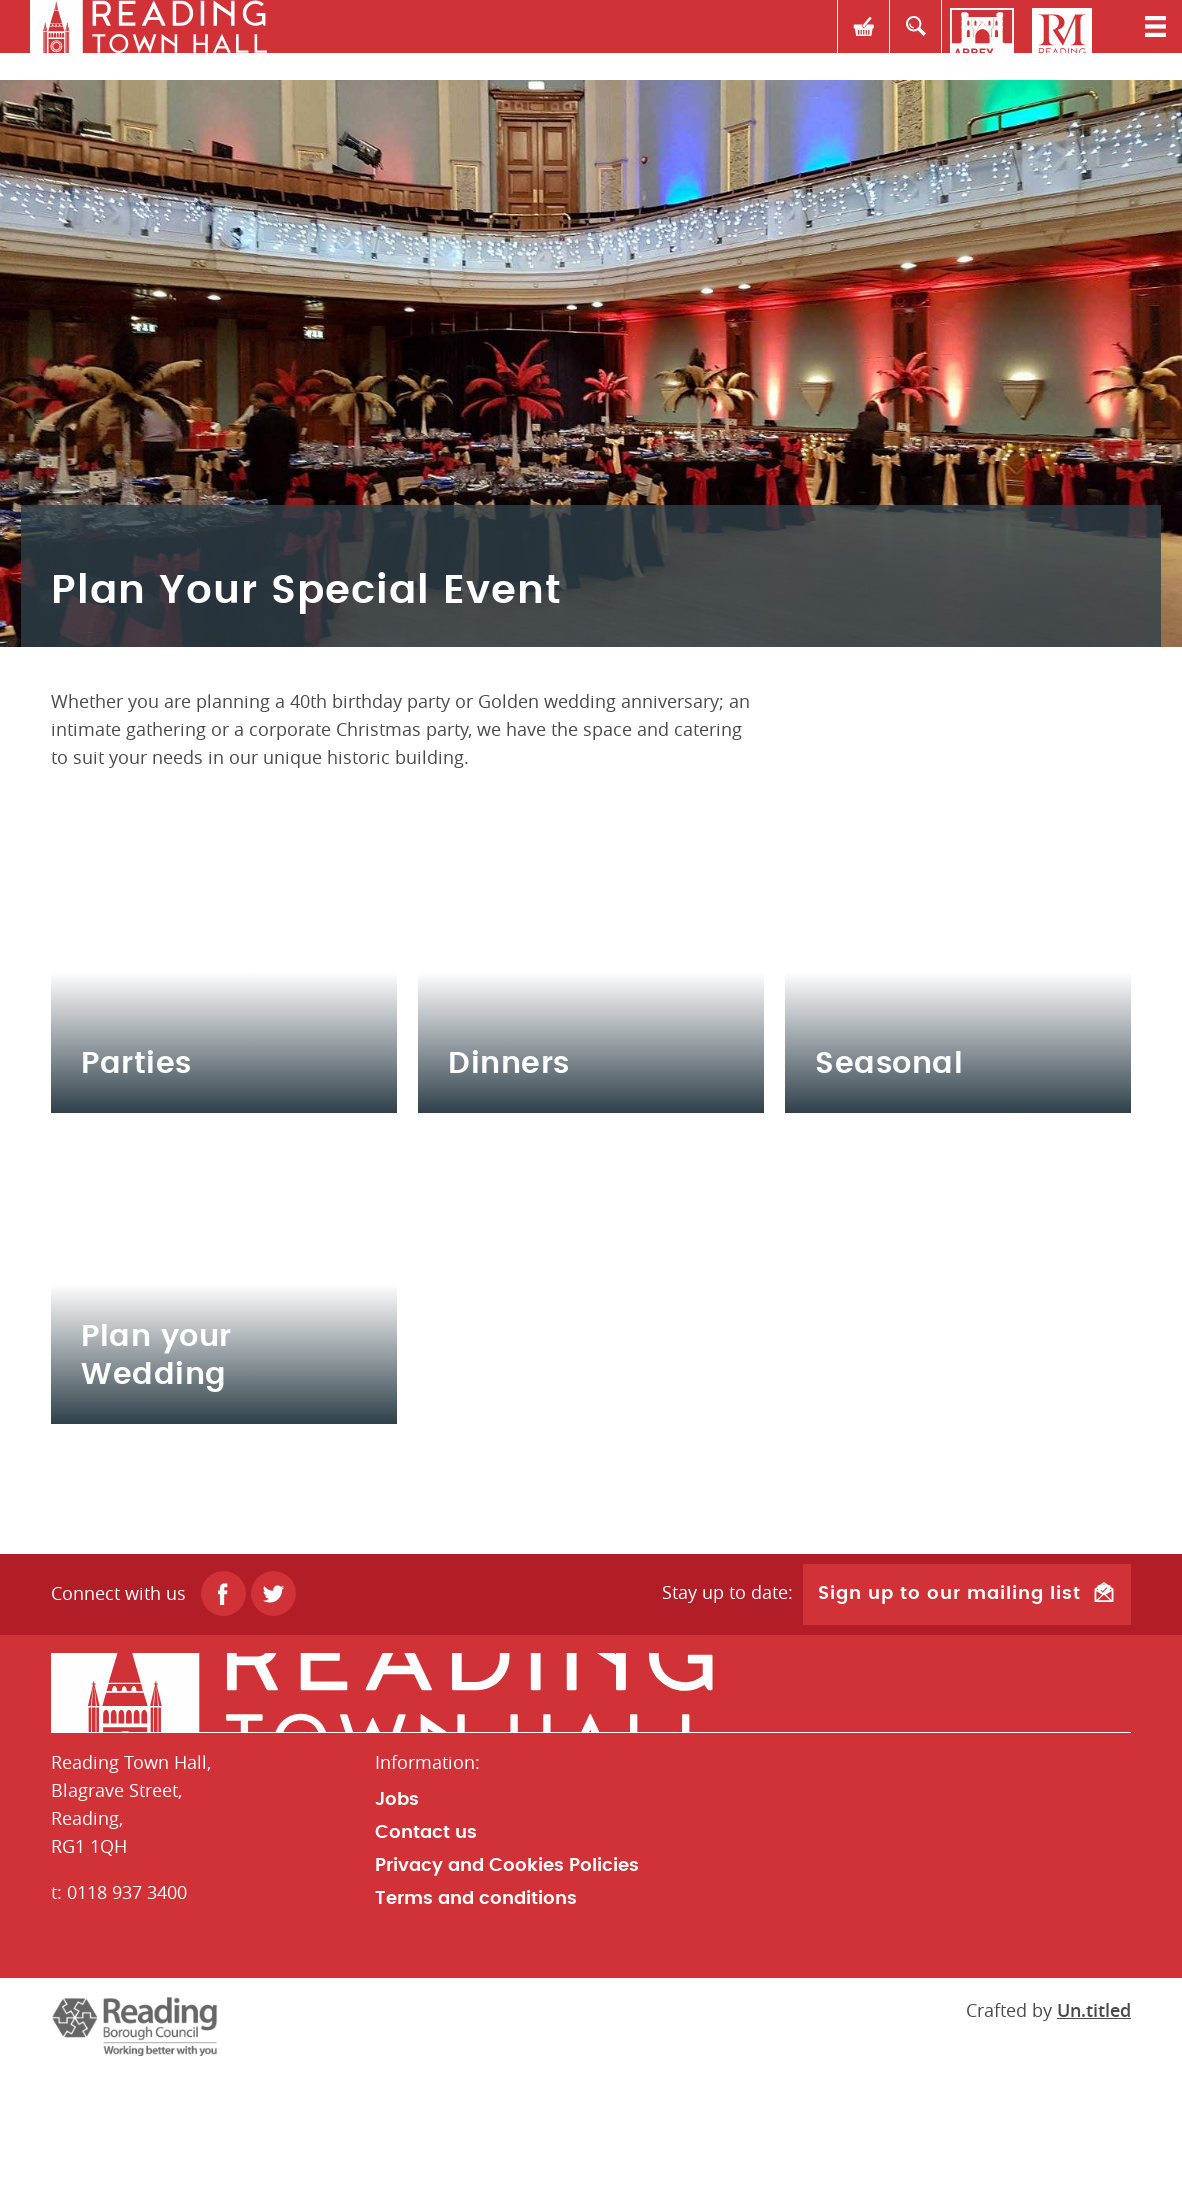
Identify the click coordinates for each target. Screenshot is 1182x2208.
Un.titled (1094, 2144)
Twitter (273, 1730)
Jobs (397, 1934)
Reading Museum (1062, 40)
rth (145, 40)
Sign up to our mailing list (949, 1730)
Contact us (426, 1967)
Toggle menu (1142, 40)
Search (902, 40)
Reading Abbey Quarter (982, 40)
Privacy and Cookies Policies (507, 2000)
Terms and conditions (476, 2033)
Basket (822, 40)
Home (591, 1827)
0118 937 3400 (127, 2026)
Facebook (223, 1730)
